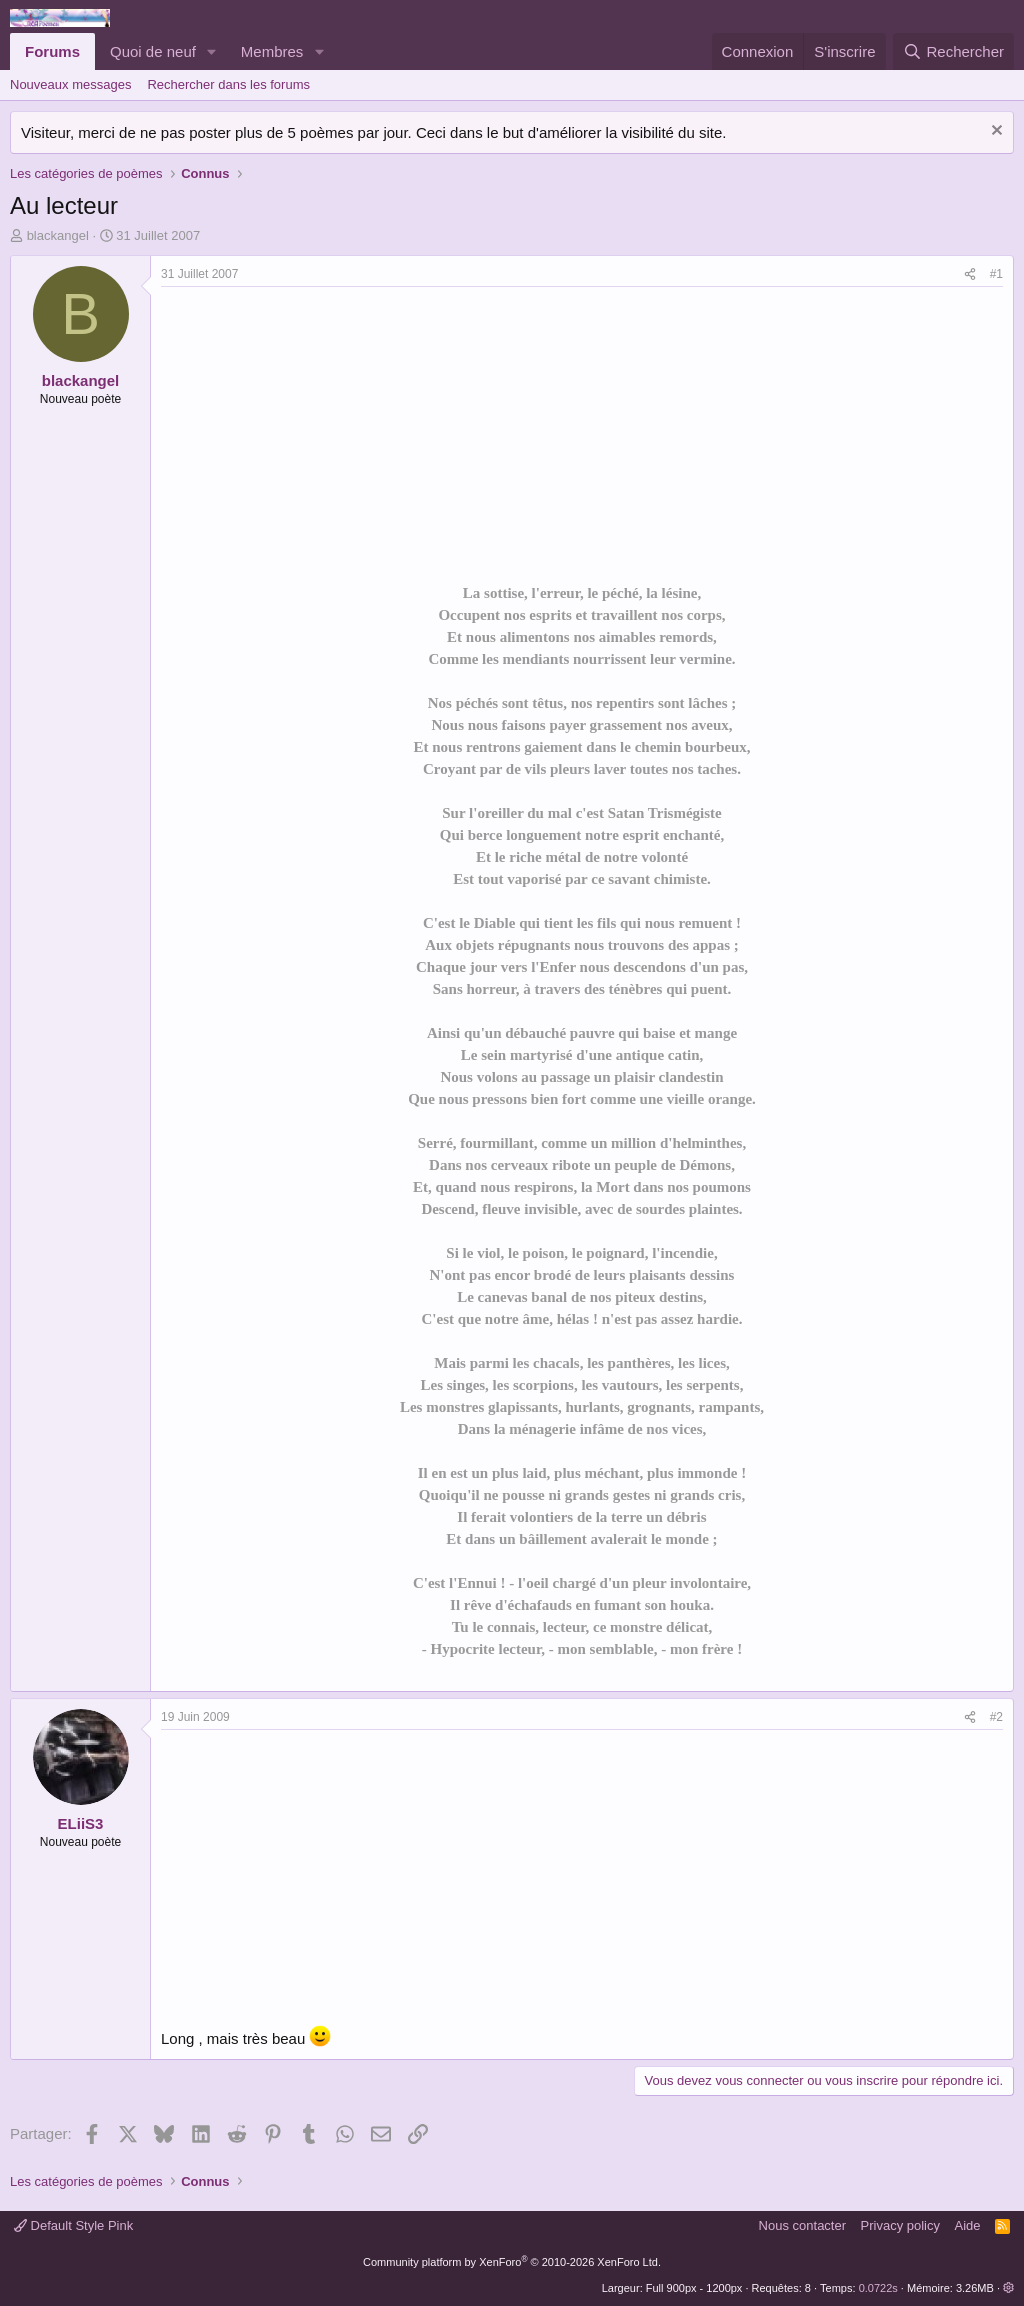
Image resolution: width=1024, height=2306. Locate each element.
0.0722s (878, 2288)
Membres (272, 51)
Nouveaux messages (70, 84)
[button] (212, 51)
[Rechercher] (953, 51)
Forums (52, 51)
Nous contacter (802, 2225)
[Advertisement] (329, 437)
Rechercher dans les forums (228, 84)
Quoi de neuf (153, 51)
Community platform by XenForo (512, 2262)
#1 (996, 274)
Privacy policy (900, 2225)
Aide (968, 2225)
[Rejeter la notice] (994, 132)
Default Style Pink (73, 2225)
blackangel (58, 235)
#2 (996, 1717)
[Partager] (970, 274)
